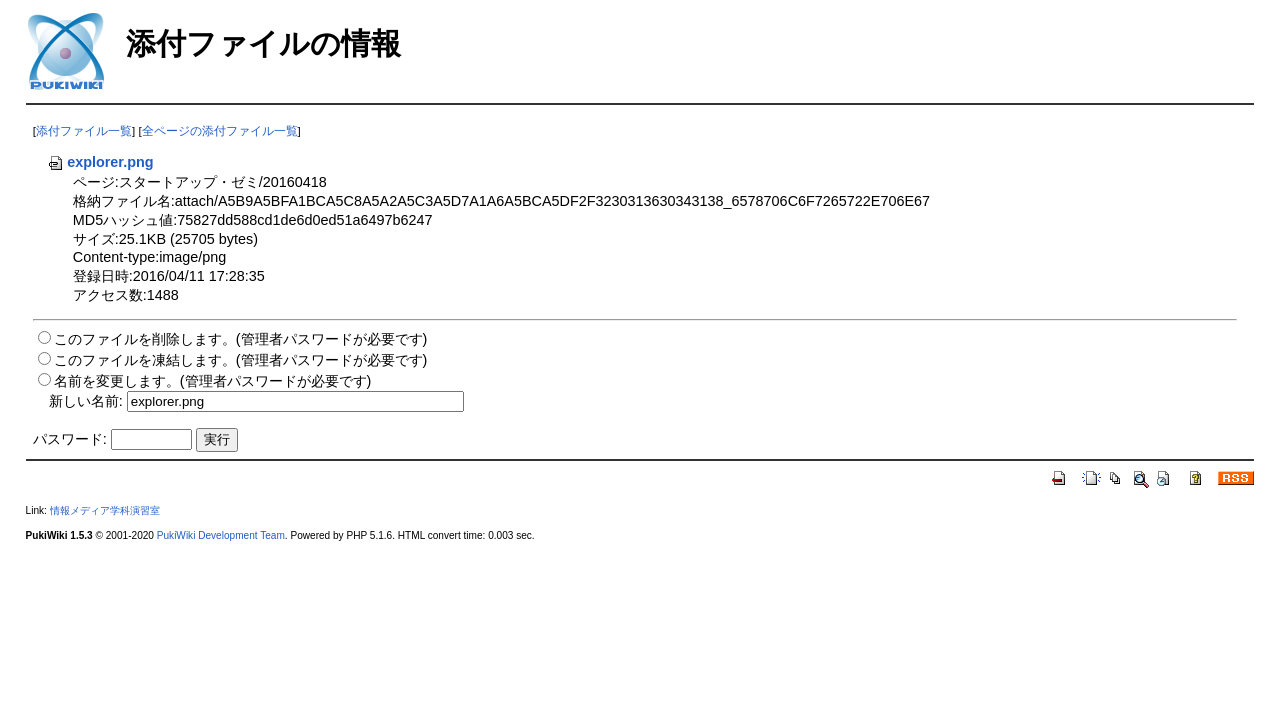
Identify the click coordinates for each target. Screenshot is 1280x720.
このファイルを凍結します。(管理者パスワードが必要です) (241, 360)
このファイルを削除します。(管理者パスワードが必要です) (241, 339)
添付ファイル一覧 (84, 131)
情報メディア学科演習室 (105, 510)
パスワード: (70, 439)
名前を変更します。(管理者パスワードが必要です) (213, 381)
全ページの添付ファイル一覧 (220, 131)
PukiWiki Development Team (221, 535)
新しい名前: (86, 401)
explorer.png (100, 162)
